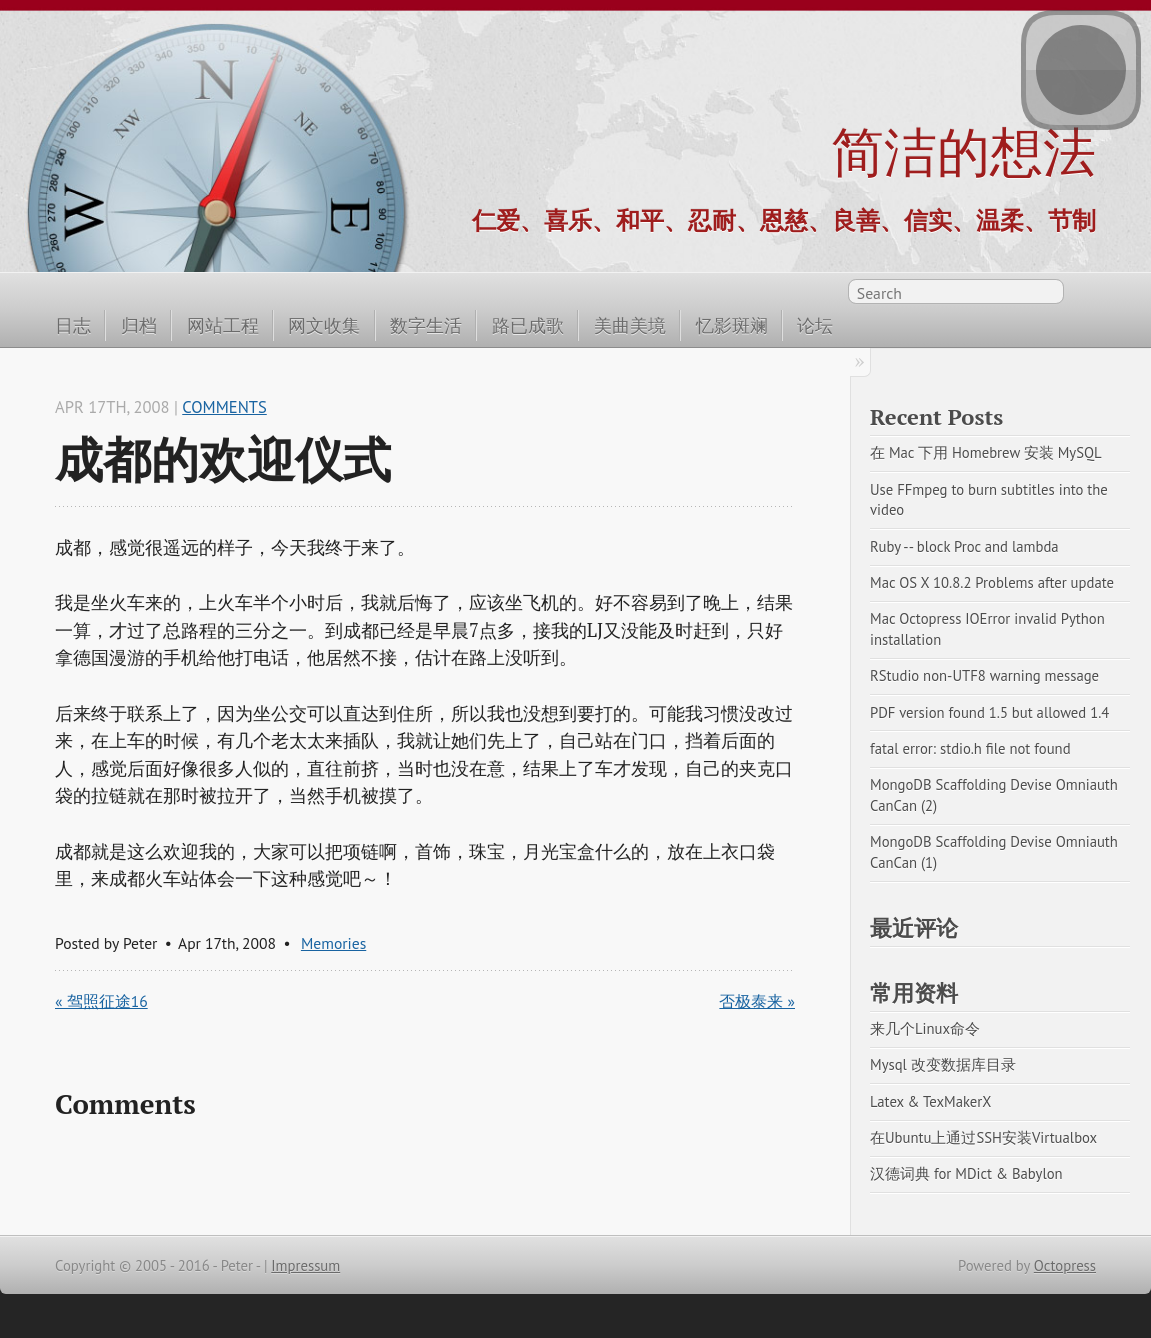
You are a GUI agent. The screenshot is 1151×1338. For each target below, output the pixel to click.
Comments (224, 407)
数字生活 (426, 325)
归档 (139, 325)
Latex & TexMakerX (930, 1101)
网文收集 (324, 325)
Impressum (305, 1265)
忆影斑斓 (732, 325)
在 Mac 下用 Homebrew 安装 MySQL (986, 452)
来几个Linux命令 (925, 1028)
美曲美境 (630, 325)
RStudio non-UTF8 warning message (984, 675)
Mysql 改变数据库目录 (943, 1064)
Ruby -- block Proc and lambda (964, 546)
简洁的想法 (963, 151)
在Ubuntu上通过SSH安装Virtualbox (983, 1137)
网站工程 (223, 325)
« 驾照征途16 (101, 1001)
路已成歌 (528, 325)
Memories (333, 943)
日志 (73, 325)
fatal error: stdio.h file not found (970, 748)
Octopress (1065, 1265)
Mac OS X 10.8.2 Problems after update (992, 582)
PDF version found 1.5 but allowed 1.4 (989, 712)
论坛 (815, 325)
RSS (1085, 295)
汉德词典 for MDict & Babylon (966, 1173)
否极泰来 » (757, 1001)
